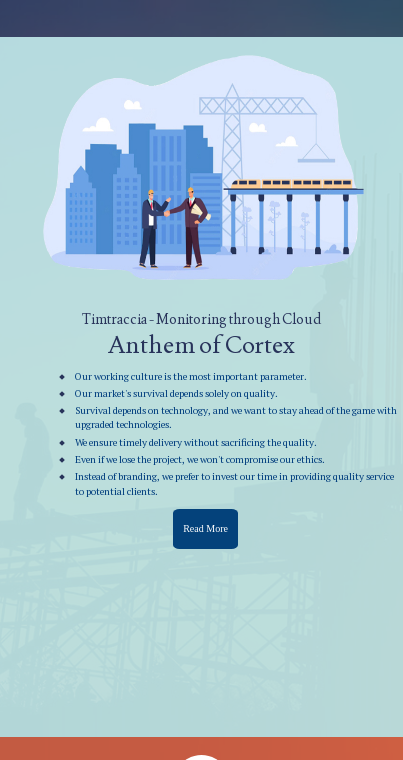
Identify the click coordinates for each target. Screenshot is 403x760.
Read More (205, 528)
